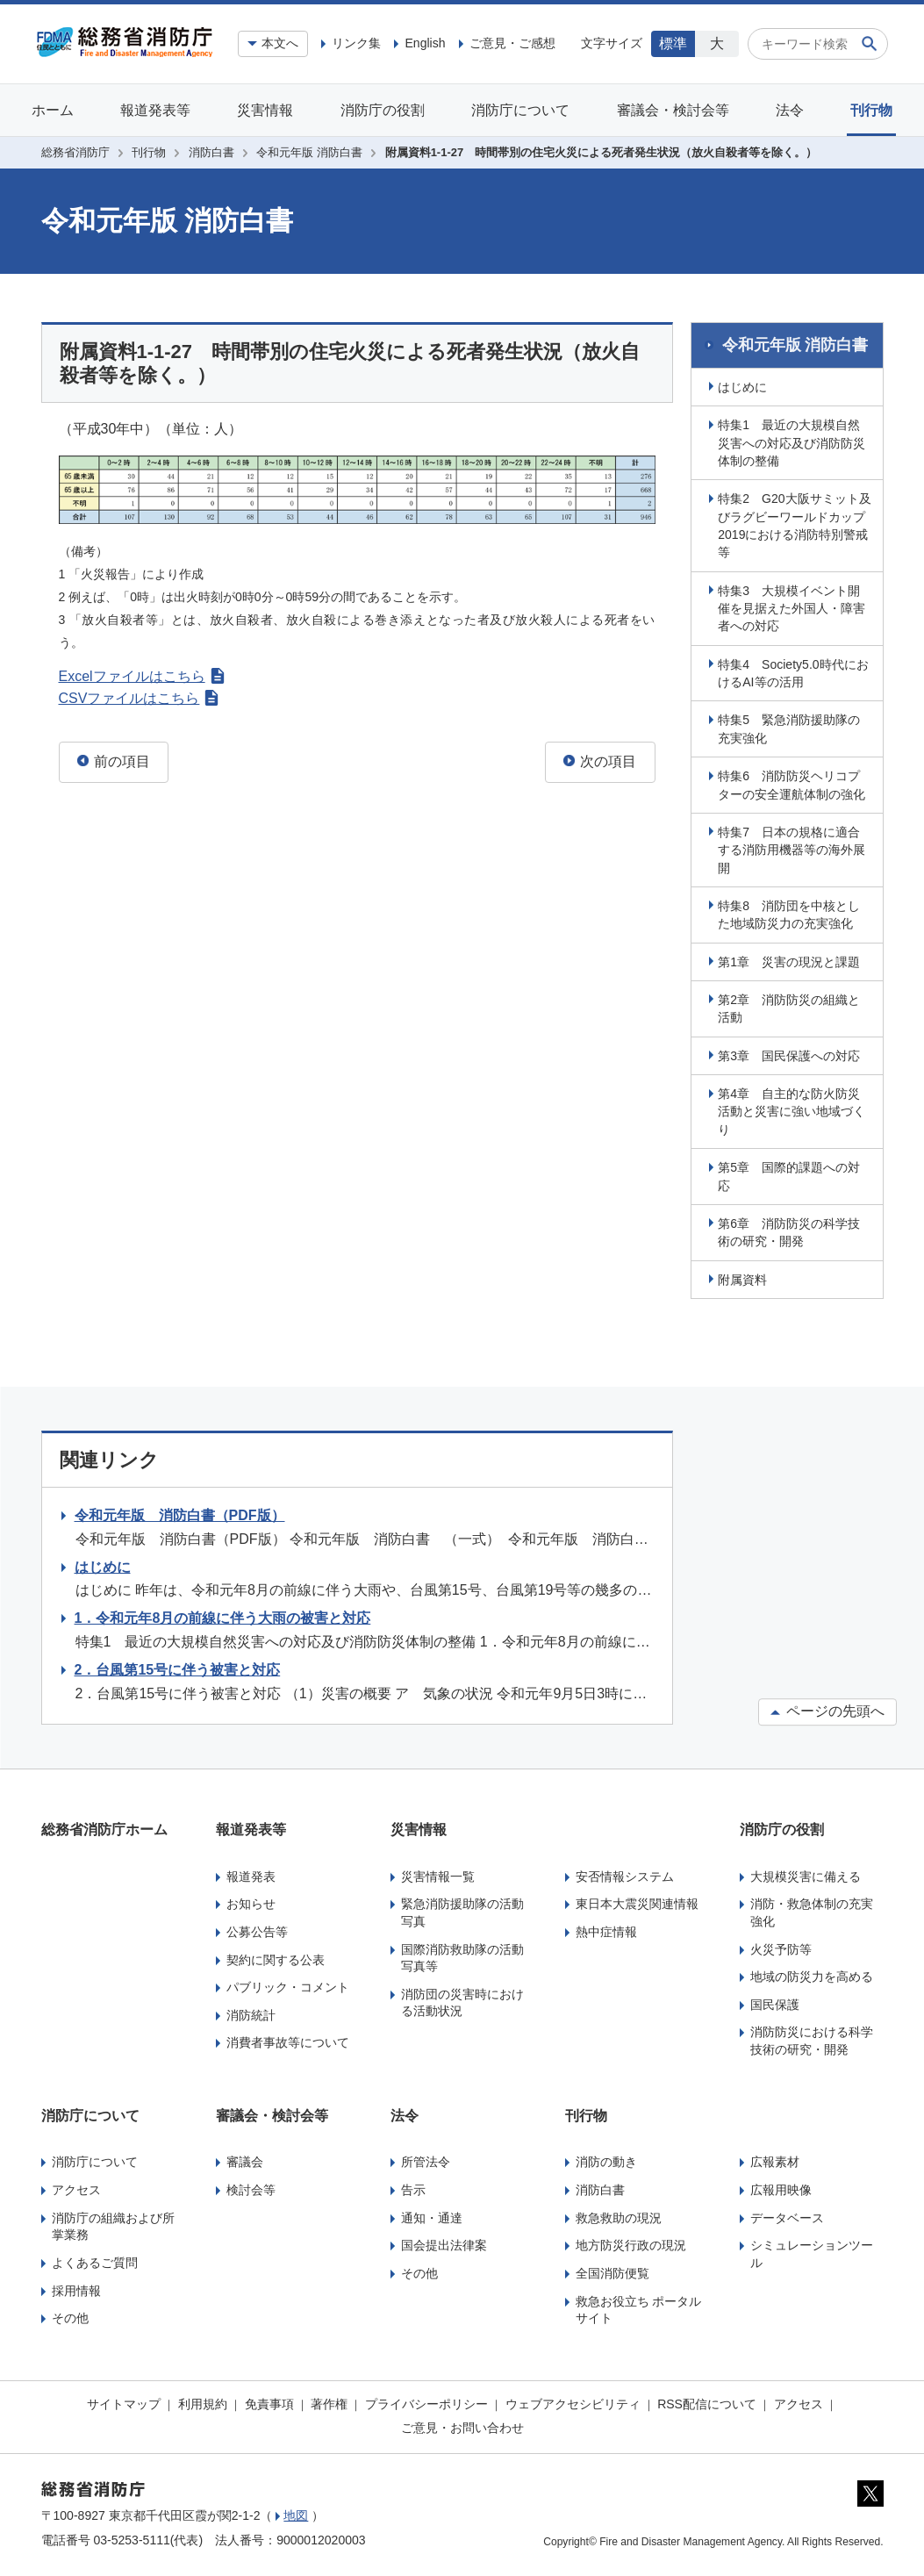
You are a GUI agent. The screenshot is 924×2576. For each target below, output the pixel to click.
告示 (413, 2187)
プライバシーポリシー (426, 2401)
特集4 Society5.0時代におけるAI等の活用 (795, 670)
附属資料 (745, 1277)
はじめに (745, 384)
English (425, 43)
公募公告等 (257, 1929)
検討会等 (251, 2187)
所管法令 (425, 2160)
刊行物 (871, 110)
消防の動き (606, 2160)
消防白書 (211, 152)
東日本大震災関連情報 (637, 1901)
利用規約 (202, 2401)
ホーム (53, 110)
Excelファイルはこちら (142, 676)
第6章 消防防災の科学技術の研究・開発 (791, 1229)
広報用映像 (781, 2187)
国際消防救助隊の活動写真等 (462, 1955)
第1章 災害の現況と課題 (791, 959)
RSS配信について (706, 2401)
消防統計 (251, 2013)
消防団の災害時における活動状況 (462, 2000)
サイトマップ (124, 2401)
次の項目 (599, 761)
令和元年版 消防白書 (309, 152)
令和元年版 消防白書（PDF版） (180, 1512)
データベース (787, 2215)
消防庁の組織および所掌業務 (113, 2224)
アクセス (76, 2187)
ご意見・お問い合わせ (462, 2426)
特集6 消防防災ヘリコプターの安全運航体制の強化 (794, 782)
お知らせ (251, 1901)
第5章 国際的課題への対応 (791, 1173)
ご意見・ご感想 (512, 43)
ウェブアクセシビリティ (573, 2401)
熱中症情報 (606, 1929)
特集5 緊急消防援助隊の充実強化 (791, 727)
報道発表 (251, 1874)
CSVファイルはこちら (139, 698)
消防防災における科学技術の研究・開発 (811, 2039)
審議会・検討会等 (673, 110)
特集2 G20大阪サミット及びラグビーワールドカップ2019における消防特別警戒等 (795, 522)
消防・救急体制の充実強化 (811, 1910)
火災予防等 (781, 1947)
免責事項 (269, 2401)
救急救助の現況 (619, 2215)
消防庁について (520, 110)
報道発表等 (155, 110)
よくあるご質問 (95, 2260)
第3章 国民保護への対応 (791, 1053)
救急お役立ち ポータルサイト (639, 2307)
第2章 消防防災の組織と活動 (791, 1006)
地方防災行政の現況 (631, 2243)
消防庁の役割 (382, 110)
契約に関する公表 (275, 1957)
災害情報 (265, 110)
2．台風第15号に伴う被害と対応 (178, 1667)
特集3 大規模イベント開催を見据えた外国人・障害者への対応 (794, 606)
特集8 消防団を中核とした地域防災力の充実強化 (791, 912)
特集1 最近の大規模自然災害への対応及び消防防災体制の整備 (794, 440)
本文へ (279, 43)
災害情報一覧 (438, 1874)
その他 (70, 2316)
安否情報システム (625, 1874)
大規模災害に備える (805, 1874)
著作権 (329, 2401)
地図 (295, 2513)
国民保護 (774, 2002)
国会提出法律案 (444, 2243)
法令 (790, 110)
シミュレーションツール (811, 2252)
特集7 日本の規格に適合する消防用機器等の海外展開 (794, 847)
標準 (673, 43)
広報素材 (774, 2160)
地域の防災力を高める (811, 1974)
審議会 (244, 2160)
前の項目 (113, 761)
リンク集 (356, 43)
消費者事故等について (287, 2041)
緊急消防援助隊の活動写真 (462, 1910)
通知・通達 (431, 2215)
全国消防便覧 (612, 2271)
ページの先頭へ (827, 1708)
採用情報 (76, 2288)
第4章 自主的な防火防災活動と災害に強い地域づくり (794, 1109)
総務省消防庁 (75, 152)
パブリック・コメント (287, 1984)
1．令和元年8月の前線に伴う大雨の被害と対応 (223, 1616)
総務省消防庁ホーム (104, 1826)
